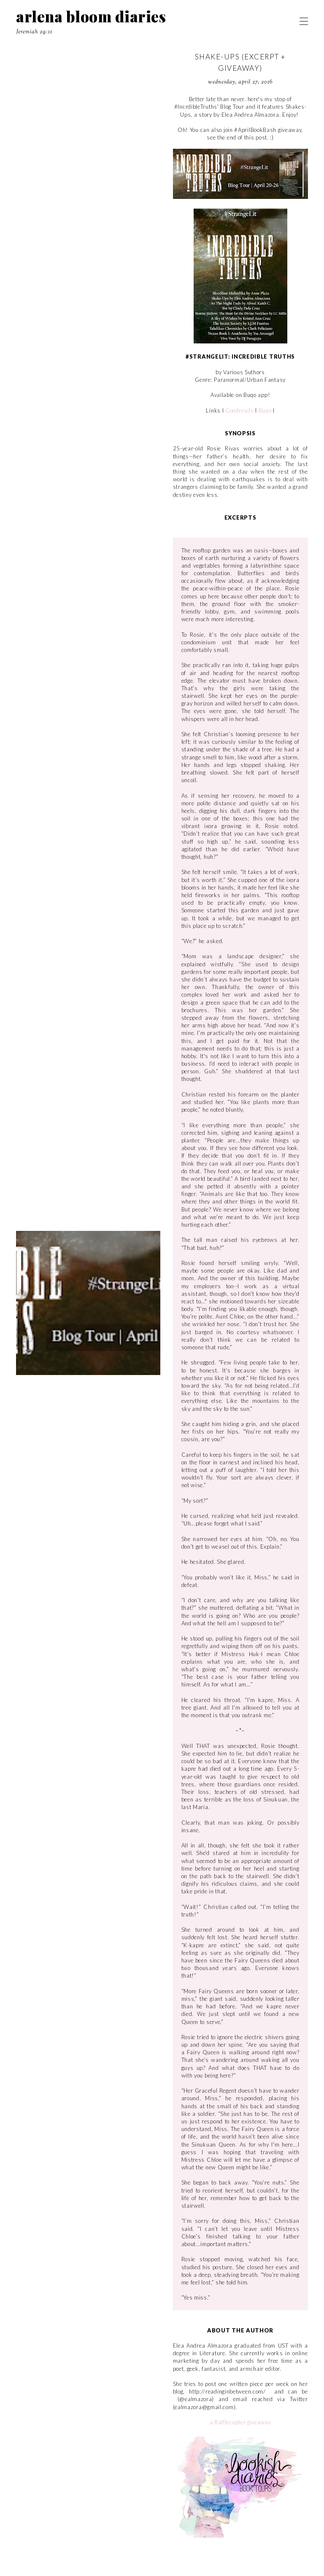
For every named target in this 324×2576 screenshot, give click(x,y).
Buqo (265, 410)
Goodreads (239, 410)
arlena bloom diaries (91, 16)
